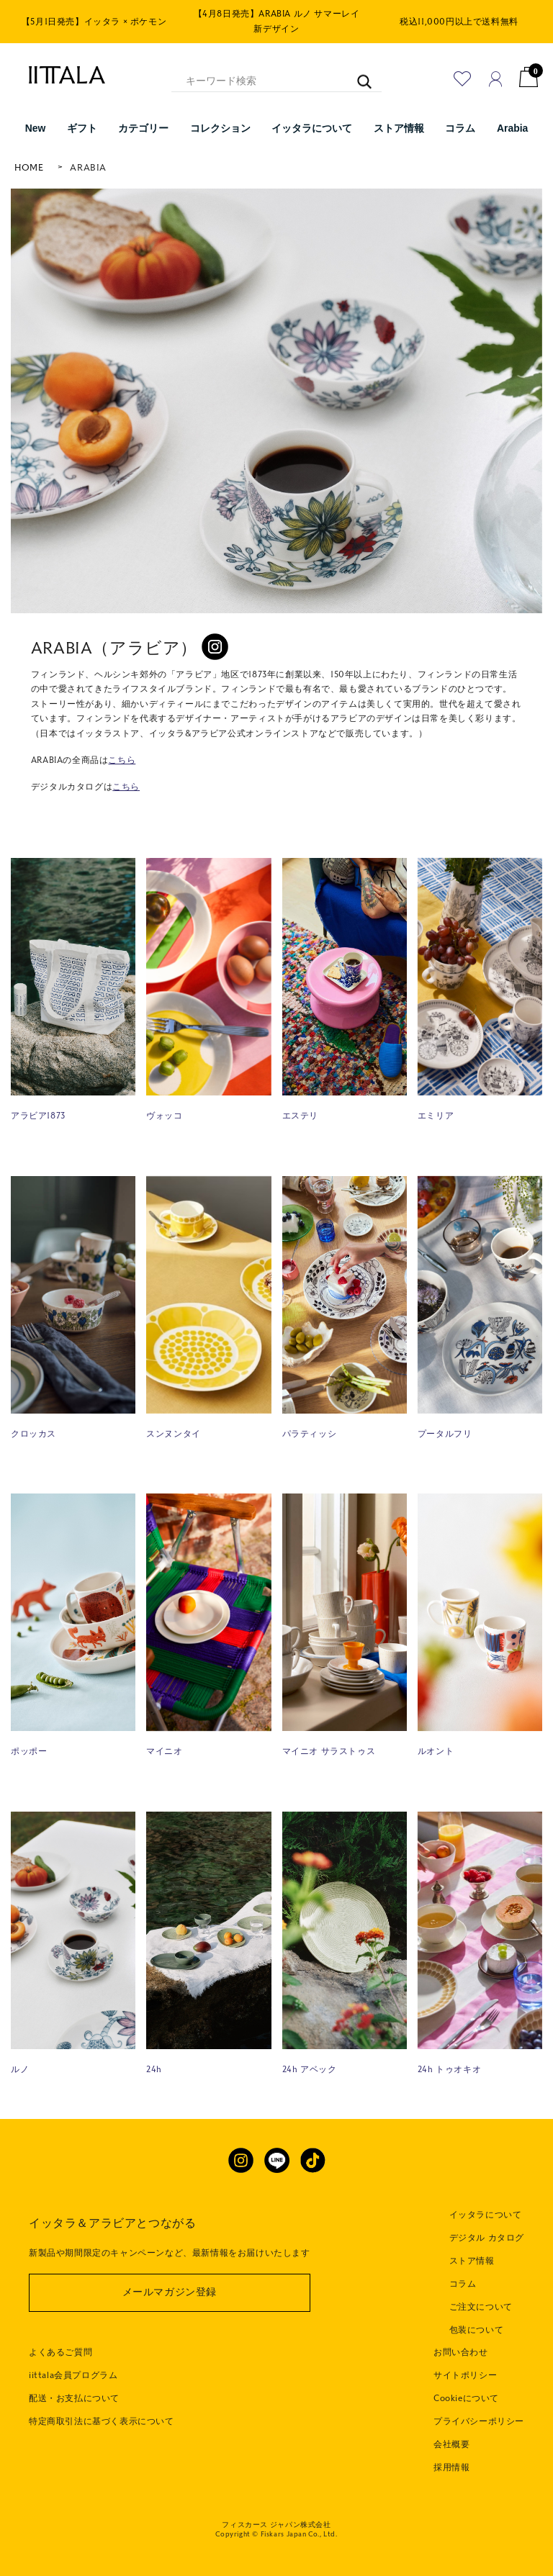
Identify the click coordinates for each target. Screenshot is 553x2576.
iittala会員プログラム (73, 2375)
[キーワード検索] (357, 74)
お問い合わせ (460, 2352)
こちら (121, 760)
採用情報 (451, 2467)
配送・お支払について (74, 2398)
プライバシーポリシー (478, 2421)
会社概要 (451, 2444)
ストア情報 (472, 2261)
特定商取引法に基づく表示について (101, 2421)
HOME (28, 167)
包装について (476, 2330)
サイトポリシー (465, 2375)
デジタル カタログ (486, 2238)
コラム (463, 2284)
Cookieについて (466, 2398)
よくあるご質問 (60, 2352)
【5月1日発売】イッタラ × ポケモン (94, 22)
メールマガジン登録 (169, 2292)
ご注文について (481, 2307)
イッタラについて (485, 2215)
